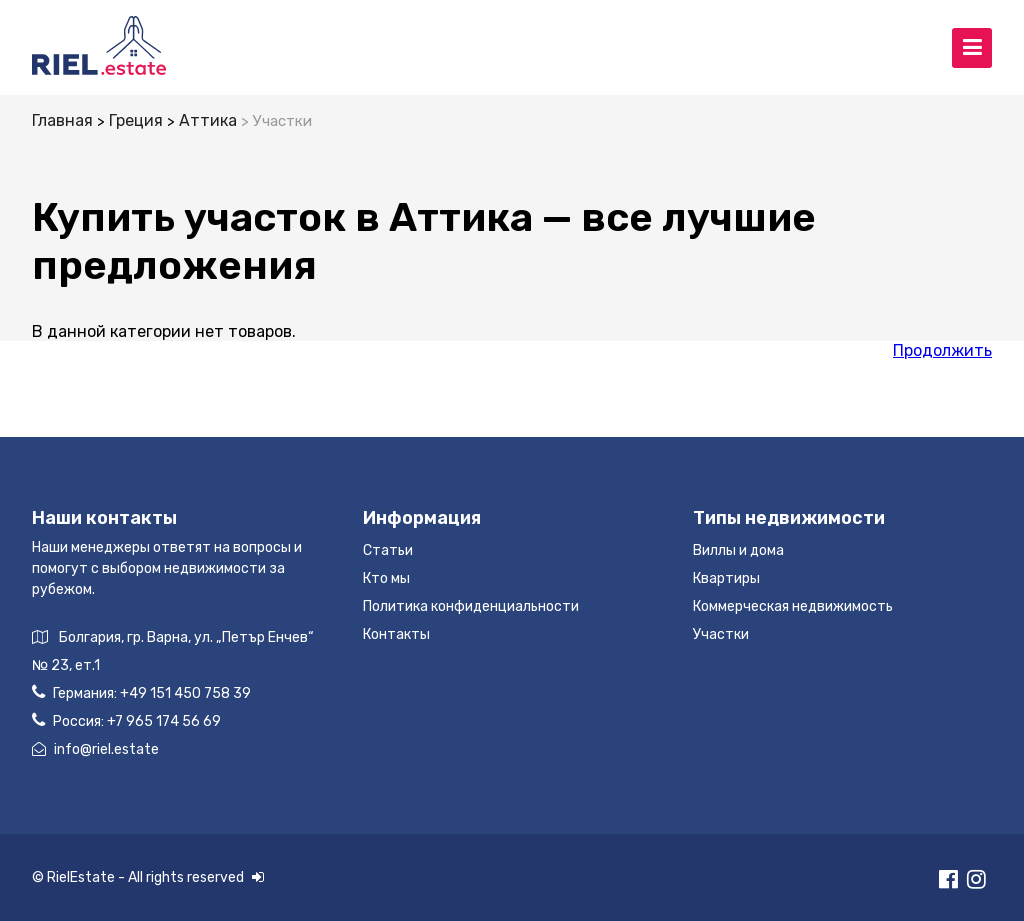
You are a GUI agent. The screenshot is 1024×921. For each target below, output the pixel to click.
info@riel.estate (95, 749)
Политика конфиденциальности (471, 606)
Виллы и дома (738, 550)
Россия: (126, 720)
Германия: (141, 692)
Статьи (388, 550)
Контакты (396, 634)
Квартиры (726, 578)
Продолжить (942, 350)
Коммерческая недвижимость (793, 606)
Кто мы (386, 578)
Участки (721, 634)
